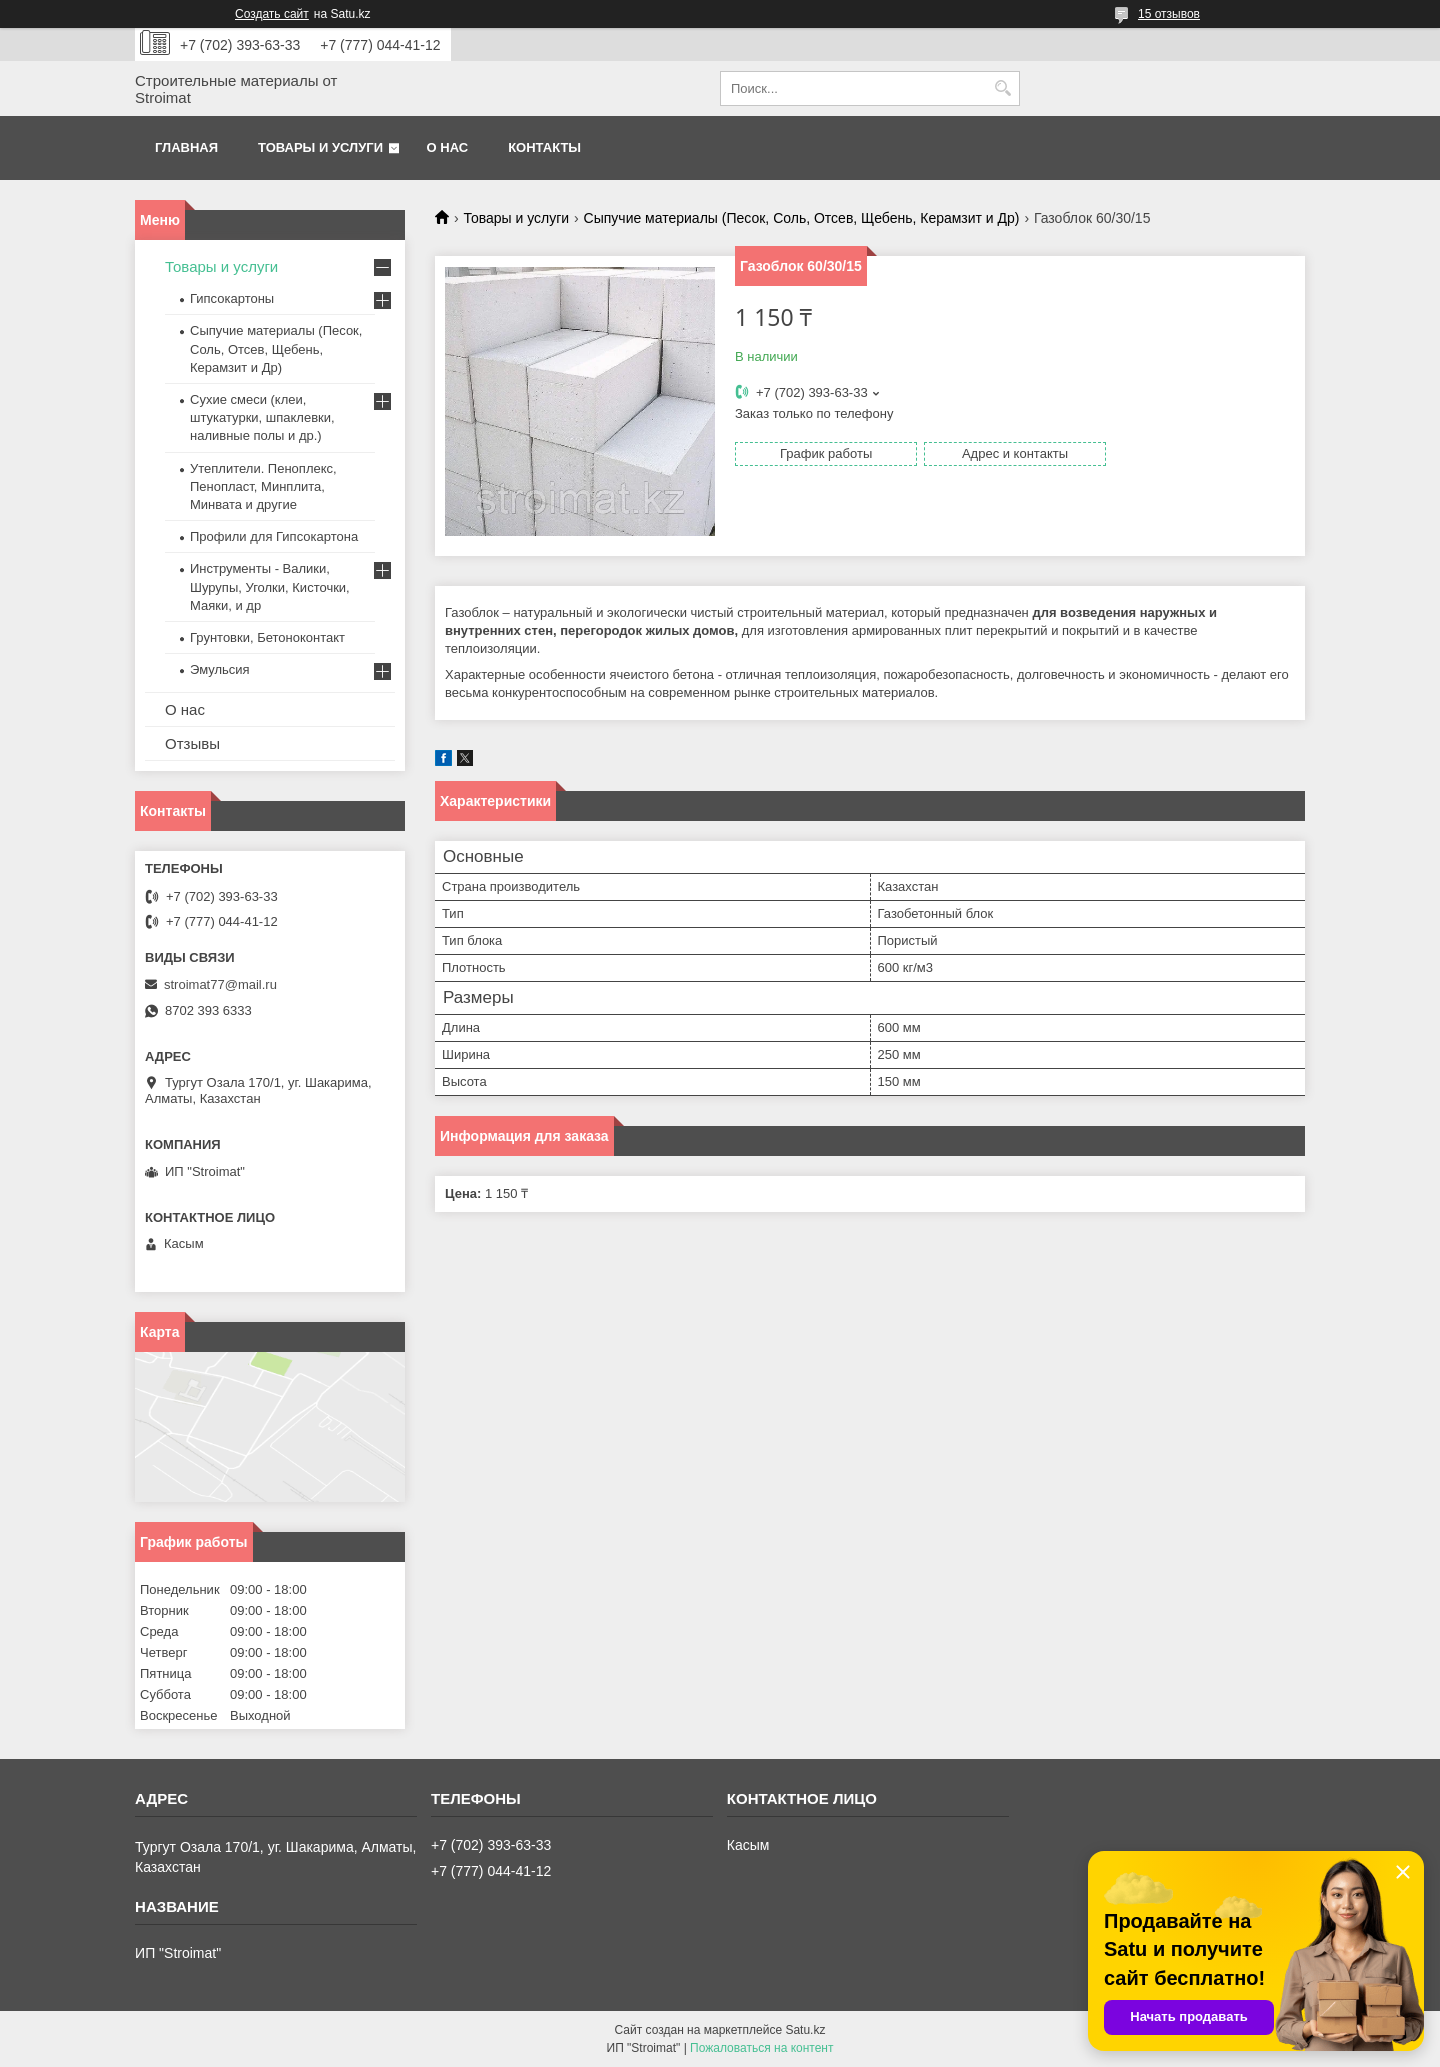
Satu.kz (805, 2030)
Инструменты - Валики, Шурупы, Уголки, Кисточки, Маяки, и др (270, 586)
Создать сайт (272, 14)
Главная (186, 147)
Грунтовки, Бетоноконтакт (267, 637)
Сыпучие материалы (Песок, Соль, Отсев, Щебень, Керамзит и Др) (802, 218)
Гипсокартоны (232, 298)
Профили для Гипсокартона (274, 536)
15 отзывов (1169, 14)
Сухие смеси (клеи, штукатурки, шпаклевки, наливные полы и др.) (262, 417)
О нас (448, 147)
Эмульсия (220, 669)
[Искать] (1002, 88)
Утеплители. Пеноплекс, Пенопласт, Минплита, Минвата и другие (263, 486)
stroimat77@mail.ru (220, 984)
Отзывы (192, 743)
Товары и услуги (320, 147)
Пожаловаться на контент (761, 2048)
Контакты (544, 147)
